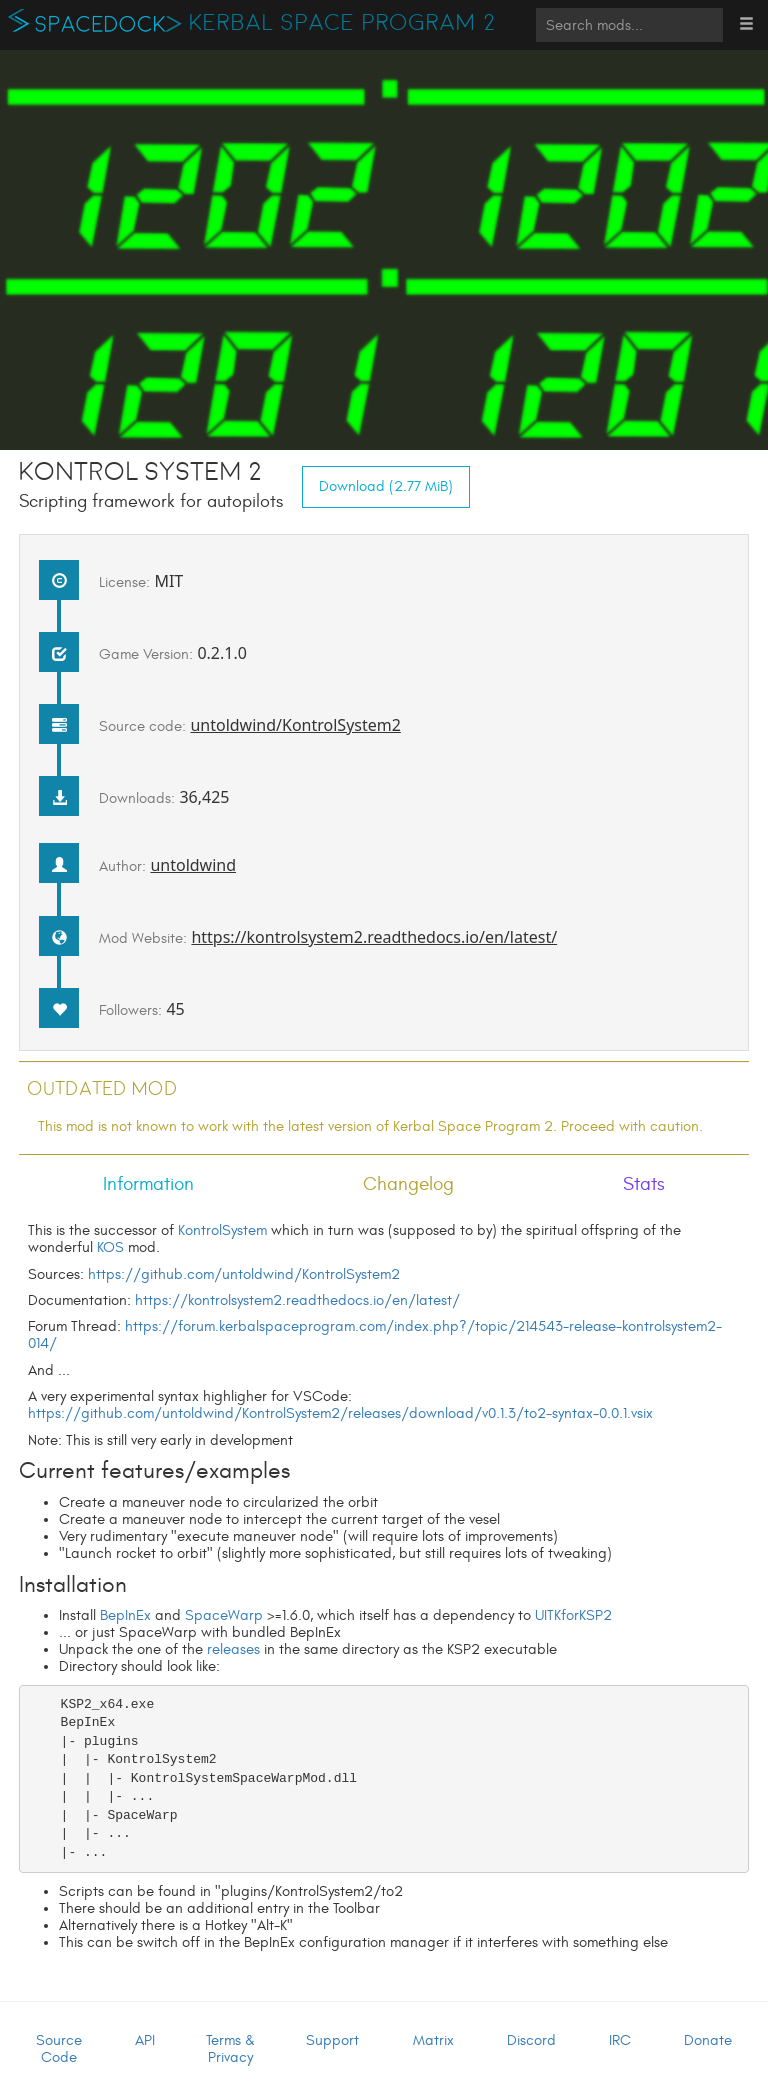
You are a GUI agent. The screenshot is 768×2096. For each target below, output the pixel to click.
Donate (708, 2040)
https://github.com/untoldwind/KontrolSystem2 (244, 1274)
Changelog (408, 1184)
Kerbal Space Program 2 (342, 23)
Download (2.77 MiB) (386, 486)
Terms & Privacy (230, 2049)
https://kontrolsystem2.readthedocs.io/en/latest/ (374, 937)
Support (332, 2040)
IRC (620, 2040)
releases (233, 1649)
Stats (644, 1184)
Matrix (433, 2040)
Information (148, 1184)
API (145, 2040)
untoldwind (193, 865)
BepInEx (125, 1615)
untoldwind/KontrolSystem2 (295, 725)
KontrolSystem (222, 1230)
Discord (531, 2040)
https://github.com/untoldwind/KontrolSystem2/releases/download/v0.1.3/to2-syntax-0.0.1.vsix (340, 1413)
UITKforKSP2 (573, 1615)
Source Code (59, 2049)
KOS (110, 1247)
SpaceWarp (224, 1615)
